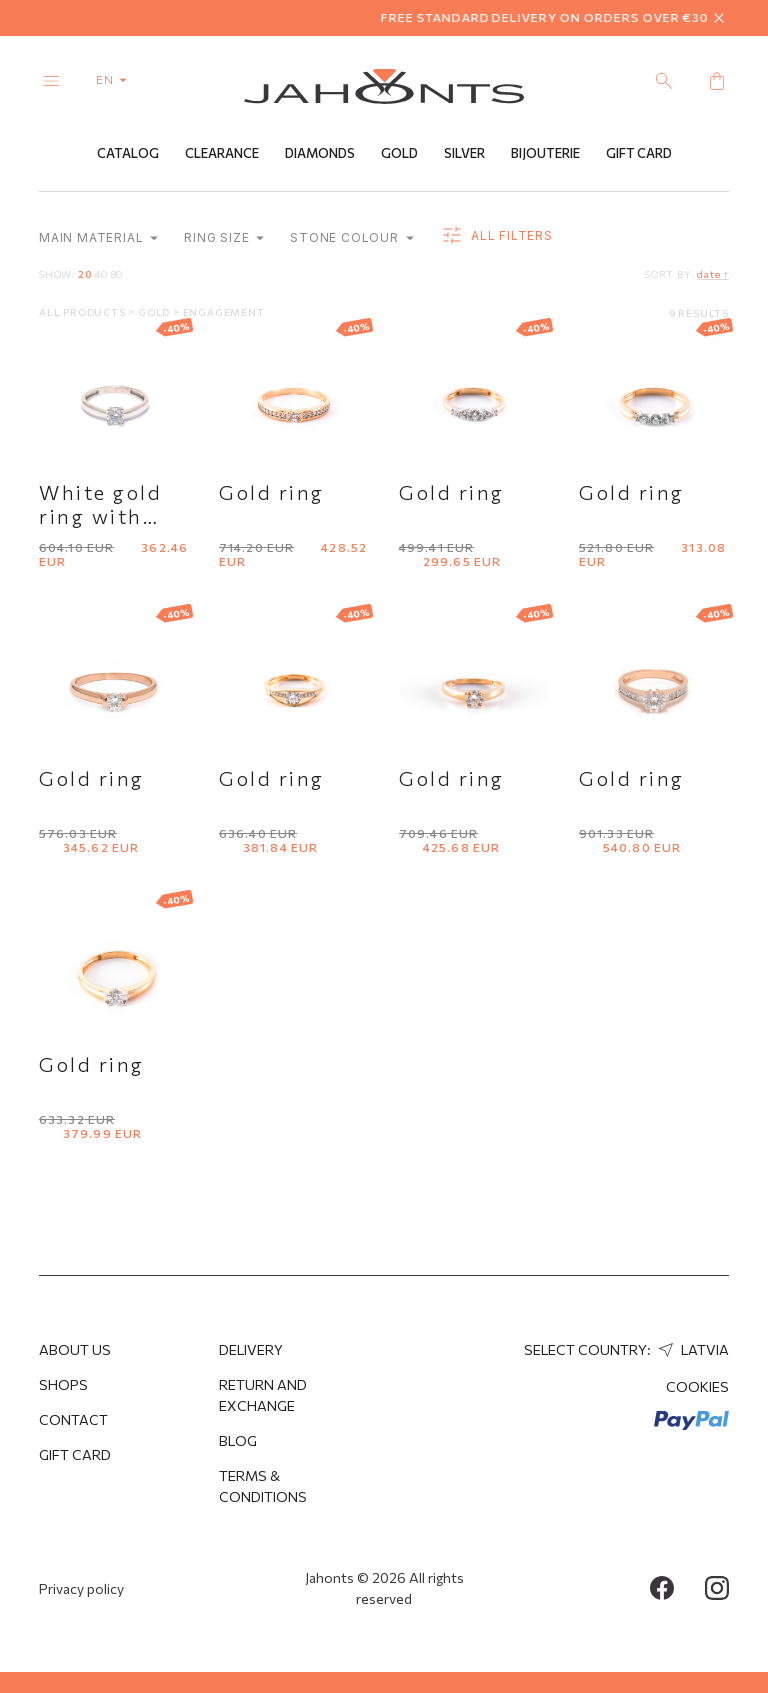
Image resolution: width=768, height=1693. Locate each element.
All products (83, 312)
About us (75, 1349)
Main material (98, 237)
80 (117, 274)
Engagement (224, 312)
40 (101, 274)
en (115, 79)
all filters (496, 236)
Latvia (691, 1349)
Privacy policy (81, 1588)
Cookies (697, 1386)
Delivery (251, 1349)
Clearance (222, 153)
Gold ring (272, 492)
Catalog (128, 153)
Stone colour (351, 237)
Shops (63, 1384)
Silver (464, 153)
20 (85, 274)
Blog (238, 1440)
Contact (73, 1419)
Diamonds (320, 153)
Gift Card (639, 153)
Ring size (224, 237)
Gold (399, 153)
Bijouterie (545, 153)
